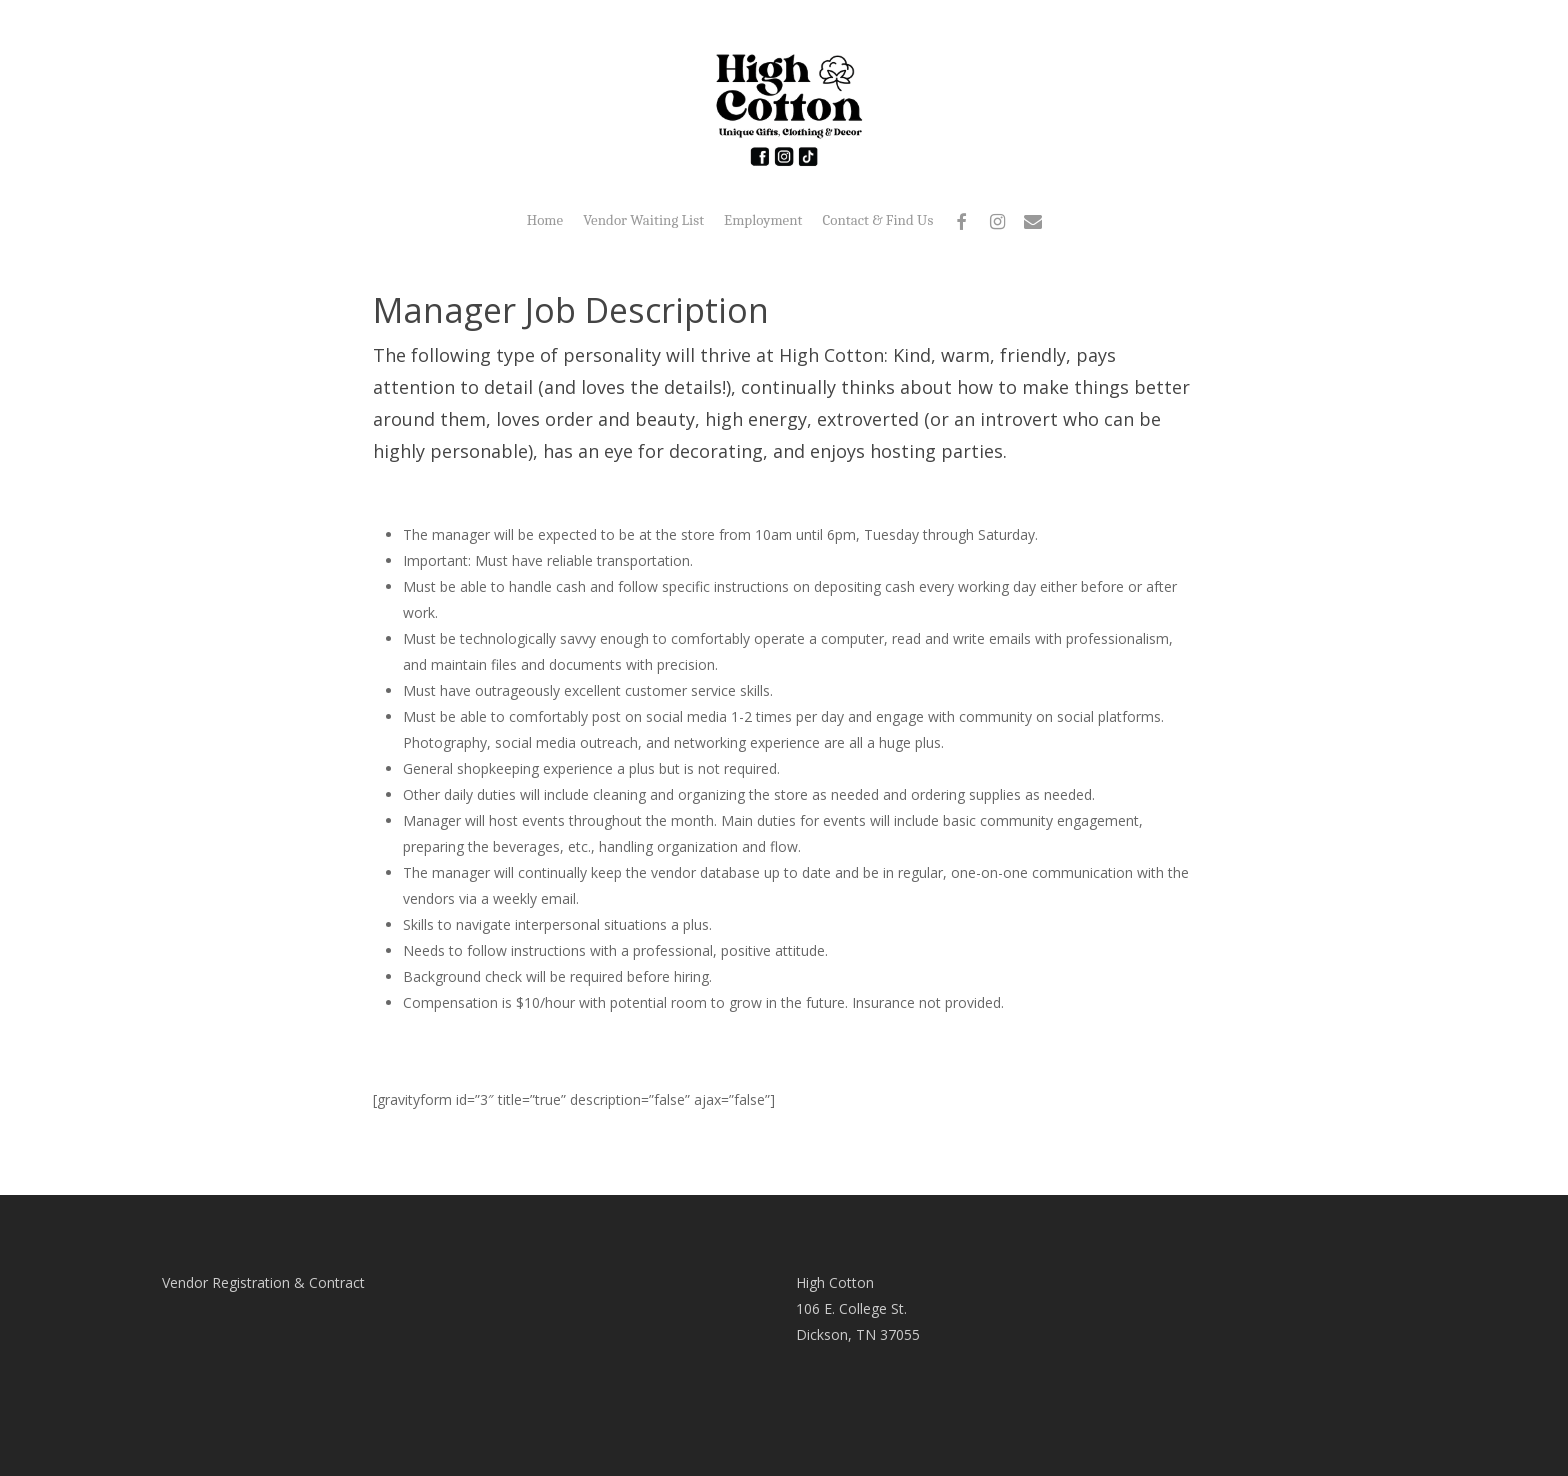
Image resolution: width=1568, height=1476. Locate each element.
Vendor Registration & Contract (263, 1282)
